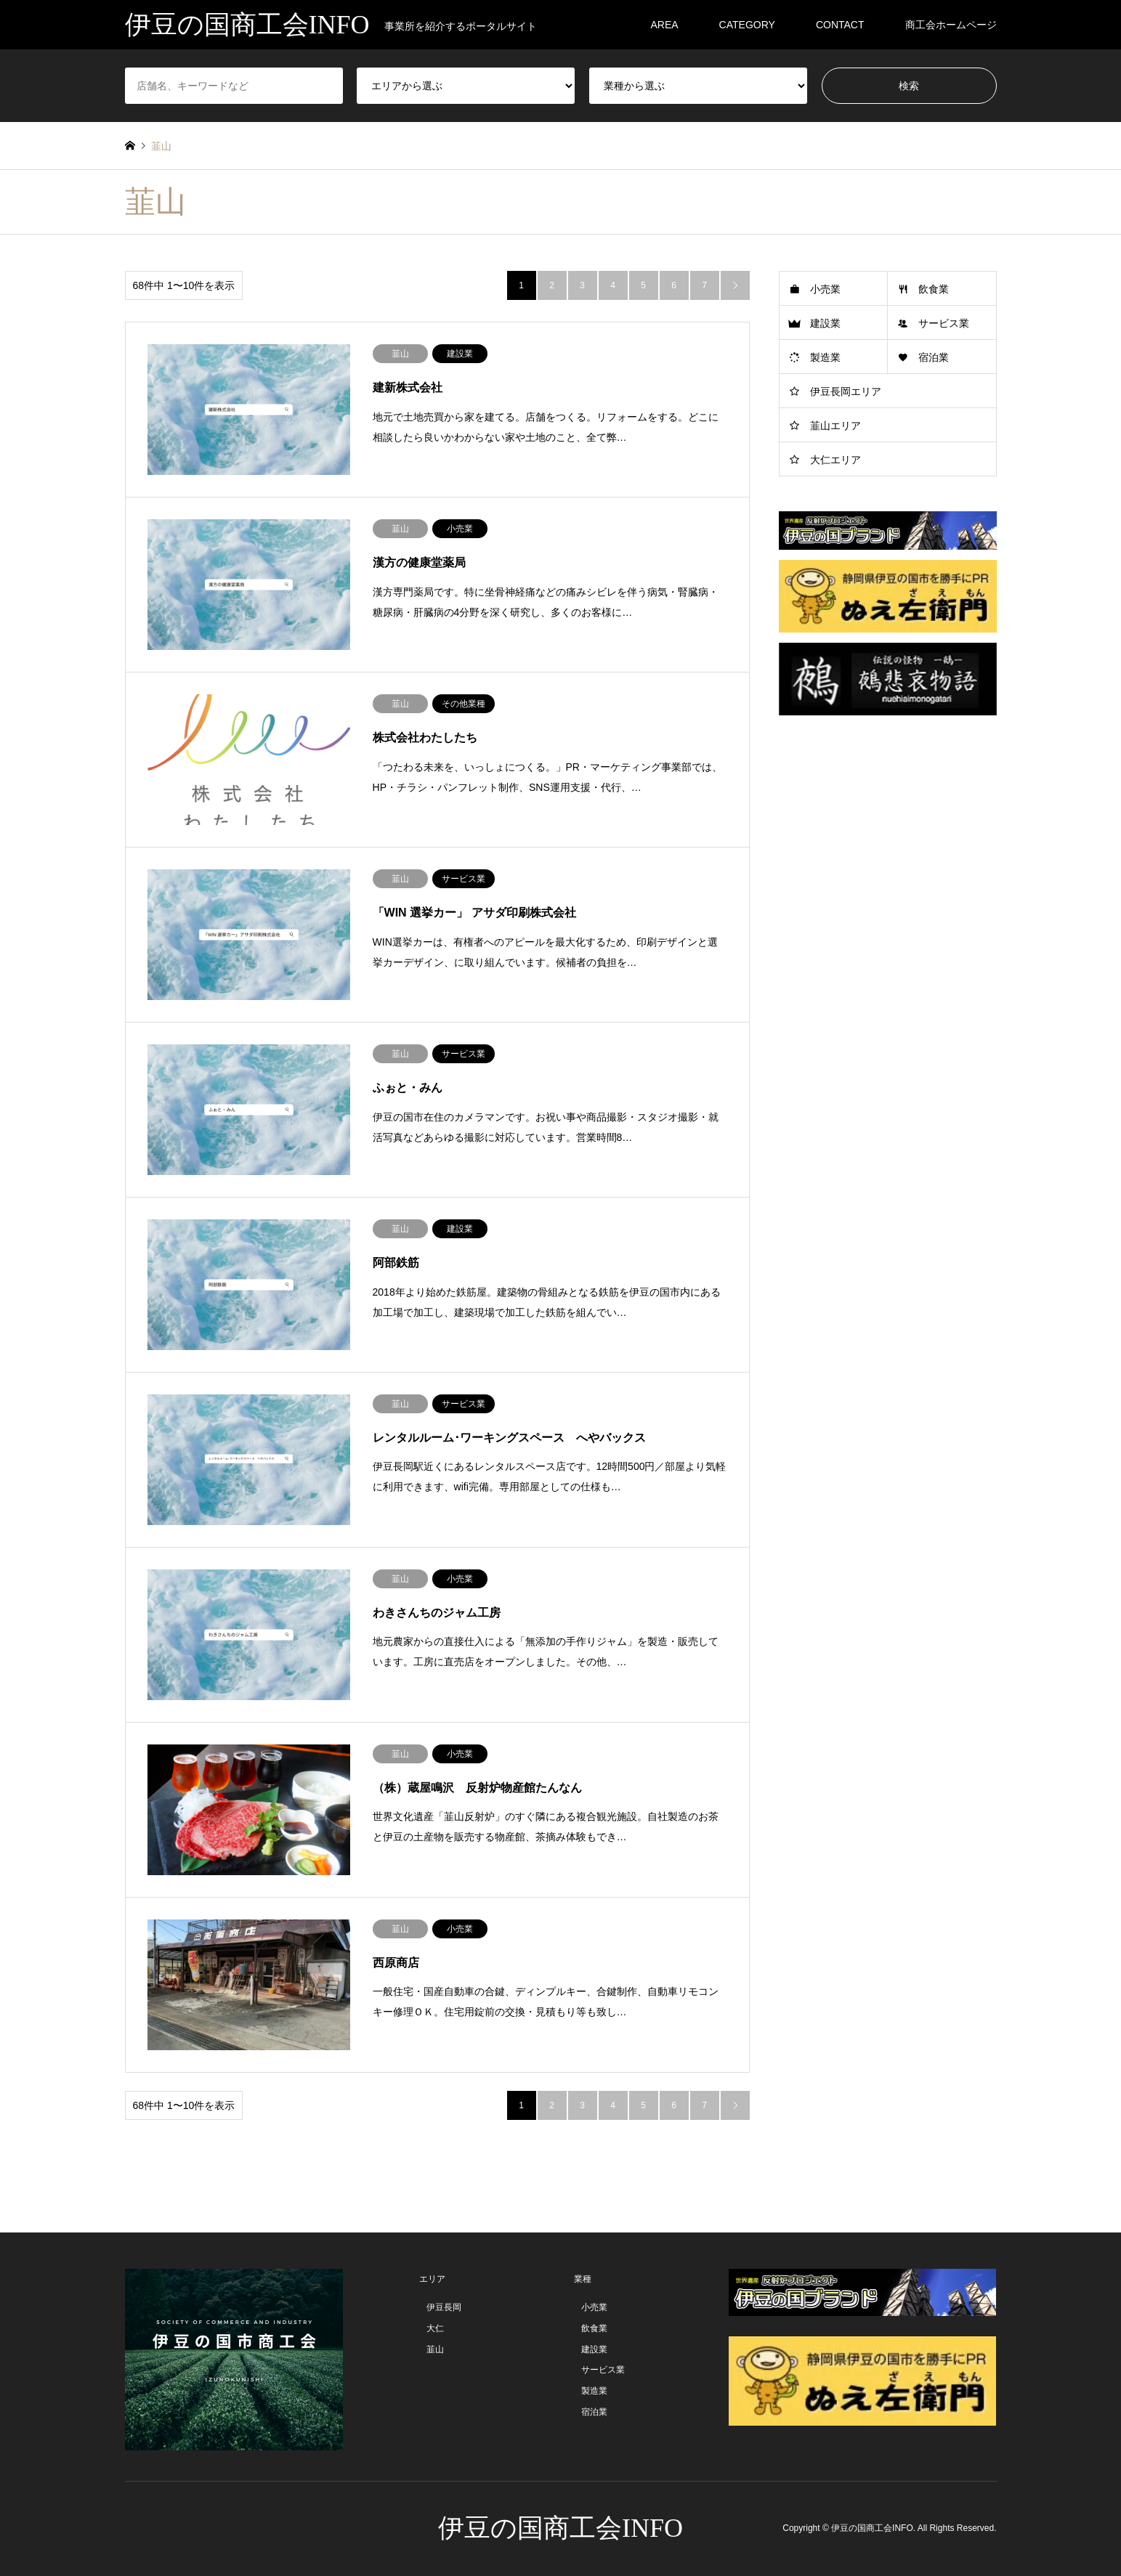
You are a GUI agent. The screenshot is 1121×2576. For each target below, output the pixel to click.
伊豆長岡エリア (845, 391)
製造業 (825, 357)
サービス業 (943, 323)
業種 (582, 2279)
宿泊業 (933, 357)
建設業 (825, 323)
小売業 (825, 289)
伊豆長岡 (443, 2307)
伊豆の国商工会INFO (560, 2528)
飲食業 (933, 289)
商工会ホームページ (951, 25)
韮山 (435, 2349)
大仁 (435, 2328)
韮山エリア (835, 425)
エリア (432, 2279)
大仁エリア (835, 460)
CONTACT (840, 25)
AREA (664, 25)
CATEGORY (747, 25)
